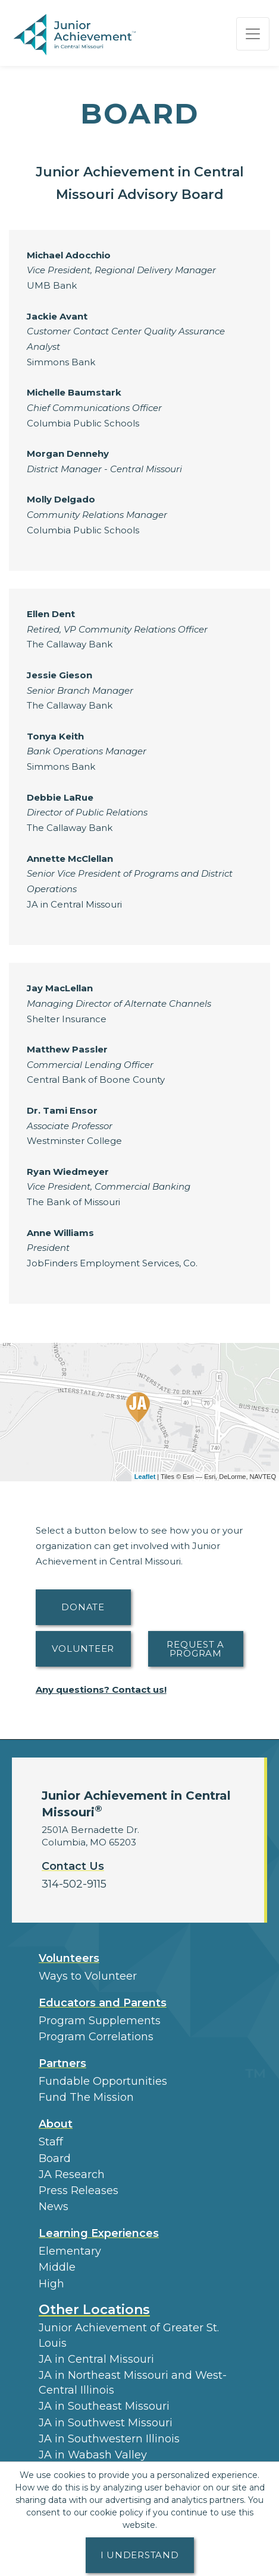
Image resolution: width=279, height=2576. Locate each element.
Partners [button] (62, 2063)
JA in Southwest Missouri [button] (106, 2422)
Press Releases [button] (78, 2190)
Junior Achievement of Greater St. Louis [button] (129, 2335)
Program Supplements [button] (100, 2020)
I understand (140, 2555)
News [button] (53, 2206)
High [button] (51, 2283)
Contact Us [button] (73, 1866)
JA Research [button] (72, 2174)
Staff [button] (51, 2141)
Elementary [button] (70, 2251)
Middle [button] (57, 2267)
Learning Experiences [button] (99, 2233)
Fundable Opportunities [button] (103, 2081)
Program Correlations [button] (96, 2036)
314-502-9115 (74, 1884)
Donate (83, 1607)
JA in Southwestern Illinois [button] (109, 2438)
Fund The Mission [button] (86, 2097)
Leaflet (144, 1476)
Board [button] (55, 2158)
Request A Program (195, 1649)
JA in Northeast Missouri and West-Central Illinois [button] (133, 2383)
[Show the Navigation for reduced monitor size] (252, 33)
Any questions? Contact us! (101, 1689)
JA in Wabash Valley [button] (93, 2454)
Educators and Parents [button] (103, 2002)
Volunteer (83, 1648)
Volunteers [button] (69, 1958)
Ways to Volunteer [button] (88, 1976)
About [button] (56, 2124)
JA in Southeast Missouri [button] (104, 2406)
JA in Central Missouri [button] (96, 2359)
